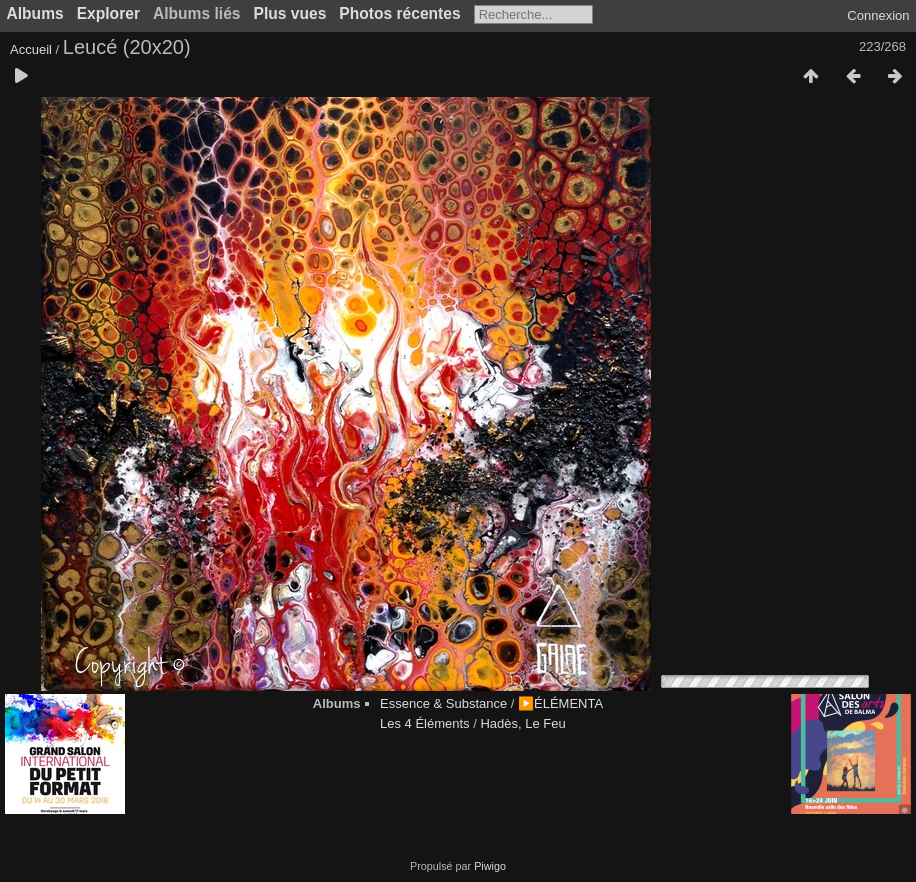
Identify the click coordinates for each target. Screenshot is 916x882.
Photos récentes (399, 13)
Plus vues (290, 13)
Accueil (31, 49)
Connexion (878, 15)
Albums (35, 13)
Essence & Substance (443, 703)
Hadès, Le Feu (522, 723)
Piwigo (490, 866)
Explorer (108, 13)
